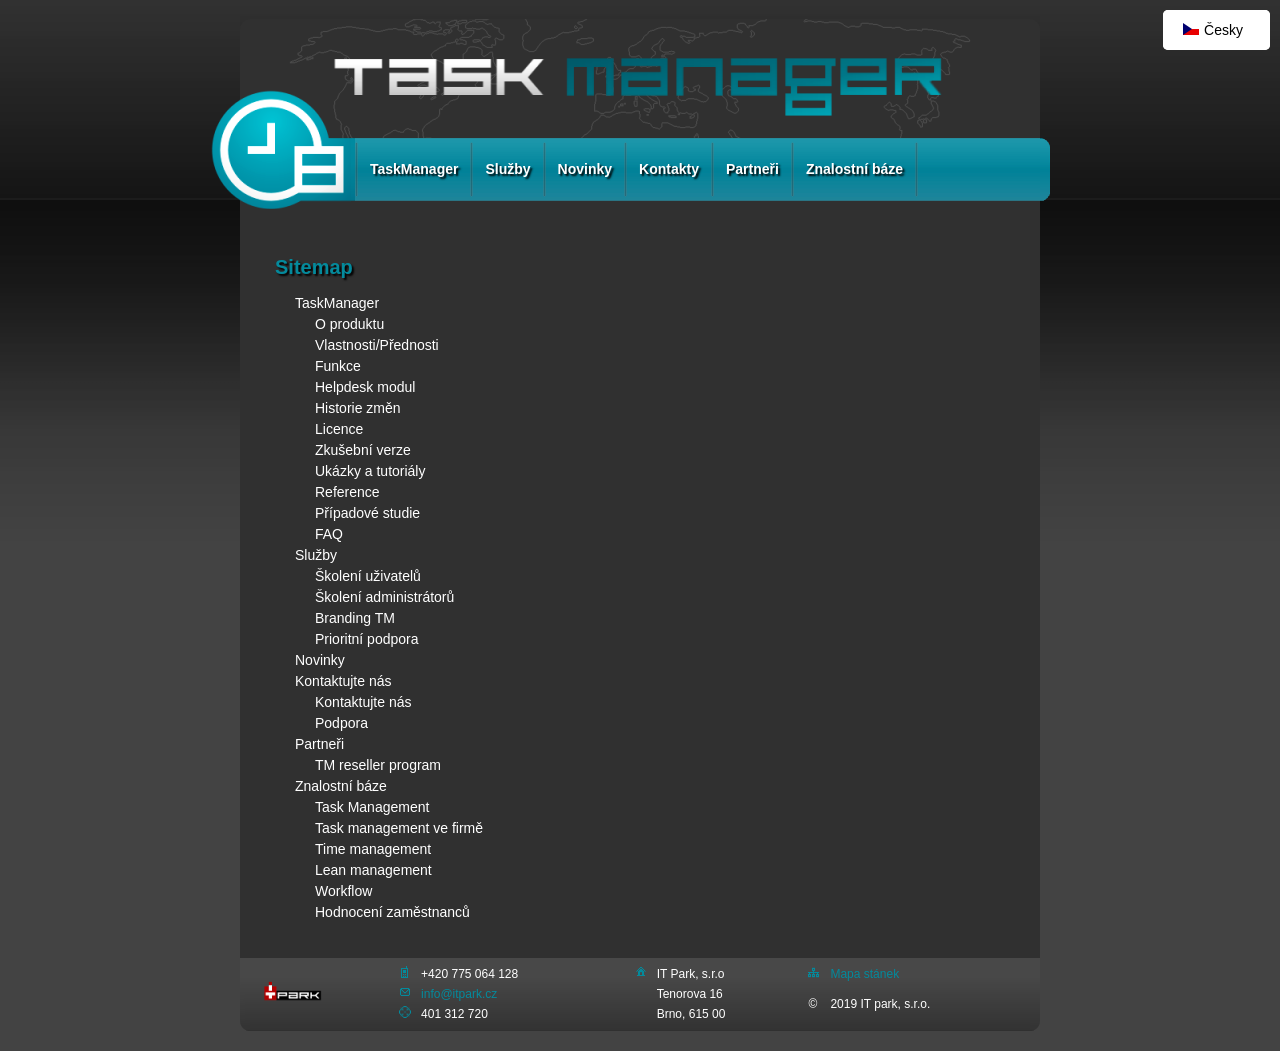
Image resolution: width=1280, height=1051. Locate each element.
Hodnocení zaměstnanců (392, 912)
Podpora (341, 723)
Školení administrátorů (384, 597)
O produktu (349, 324)
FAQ (329, 534)
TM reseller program (378, 765)
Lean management (373, 870)
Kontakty (669, 169)
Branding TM (355, 618)
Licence (339, 429)
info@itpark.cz (459, 994)
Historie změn (358, 408)
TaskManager (414, 169)
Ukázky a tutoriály (370, 471)
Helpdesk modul (365, 387)
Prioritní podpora (367, 639)
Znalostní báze (854, 169)
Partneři (752, 169)
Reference (347, 492)
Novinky (585, 169)
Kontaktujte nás (343, 681)
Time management (373, 849)
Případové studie (367, 513)
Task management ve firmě (399, 828)
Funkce (338, 366)
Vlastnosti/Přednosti (377, 345)
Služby (507, 169)
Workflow (343, 891)
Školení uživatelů (368, 576)
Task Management (372, 807)
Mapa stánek (864, 974)
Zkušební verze (363, 450)
